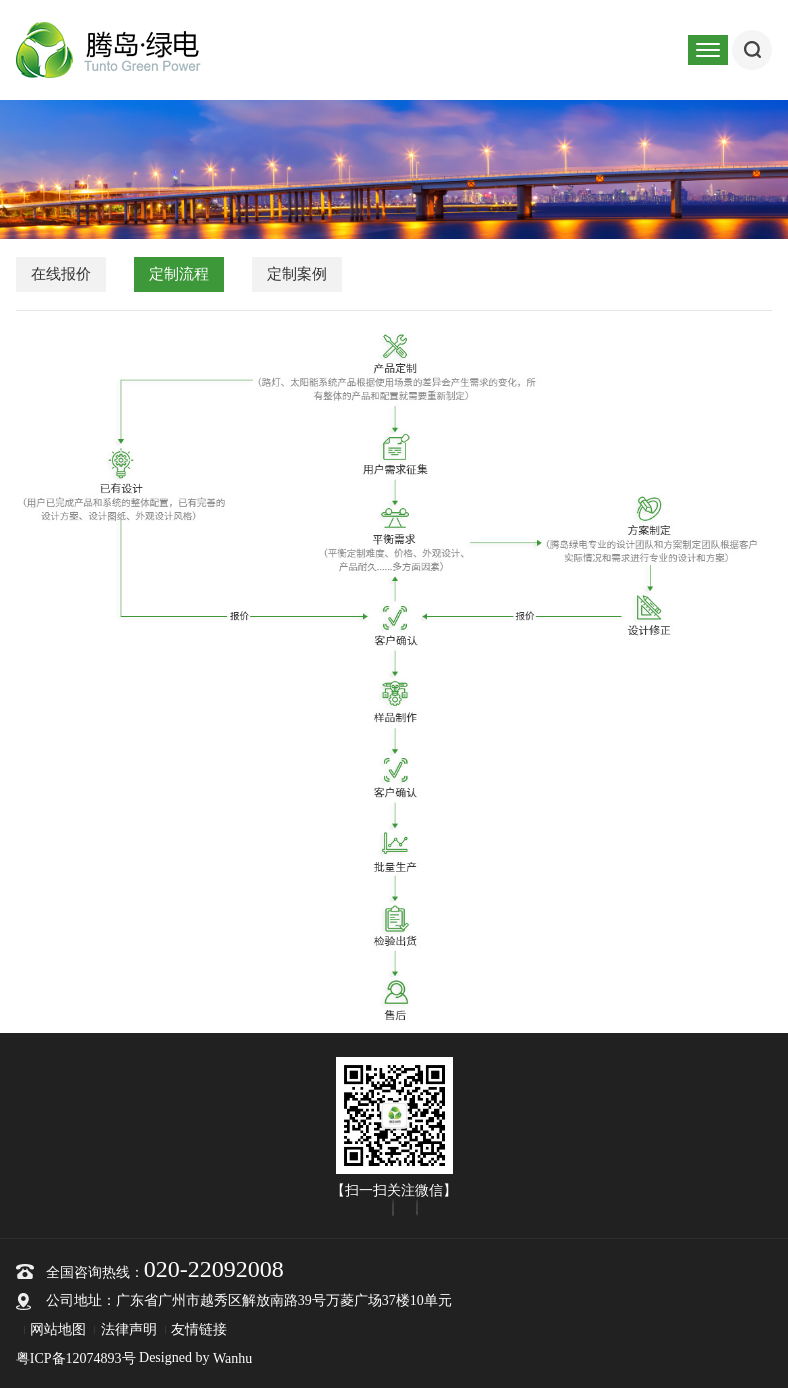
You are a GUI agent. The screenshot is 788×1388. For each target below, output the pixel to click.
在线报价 (61, 274)
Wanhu (232, 1358)
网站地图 (58, 1329)
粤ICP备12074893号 (76, 1358)
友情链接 (199, 1329)
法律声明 (129, 1329)
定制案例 (297, 274)
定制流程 (179, 274)
